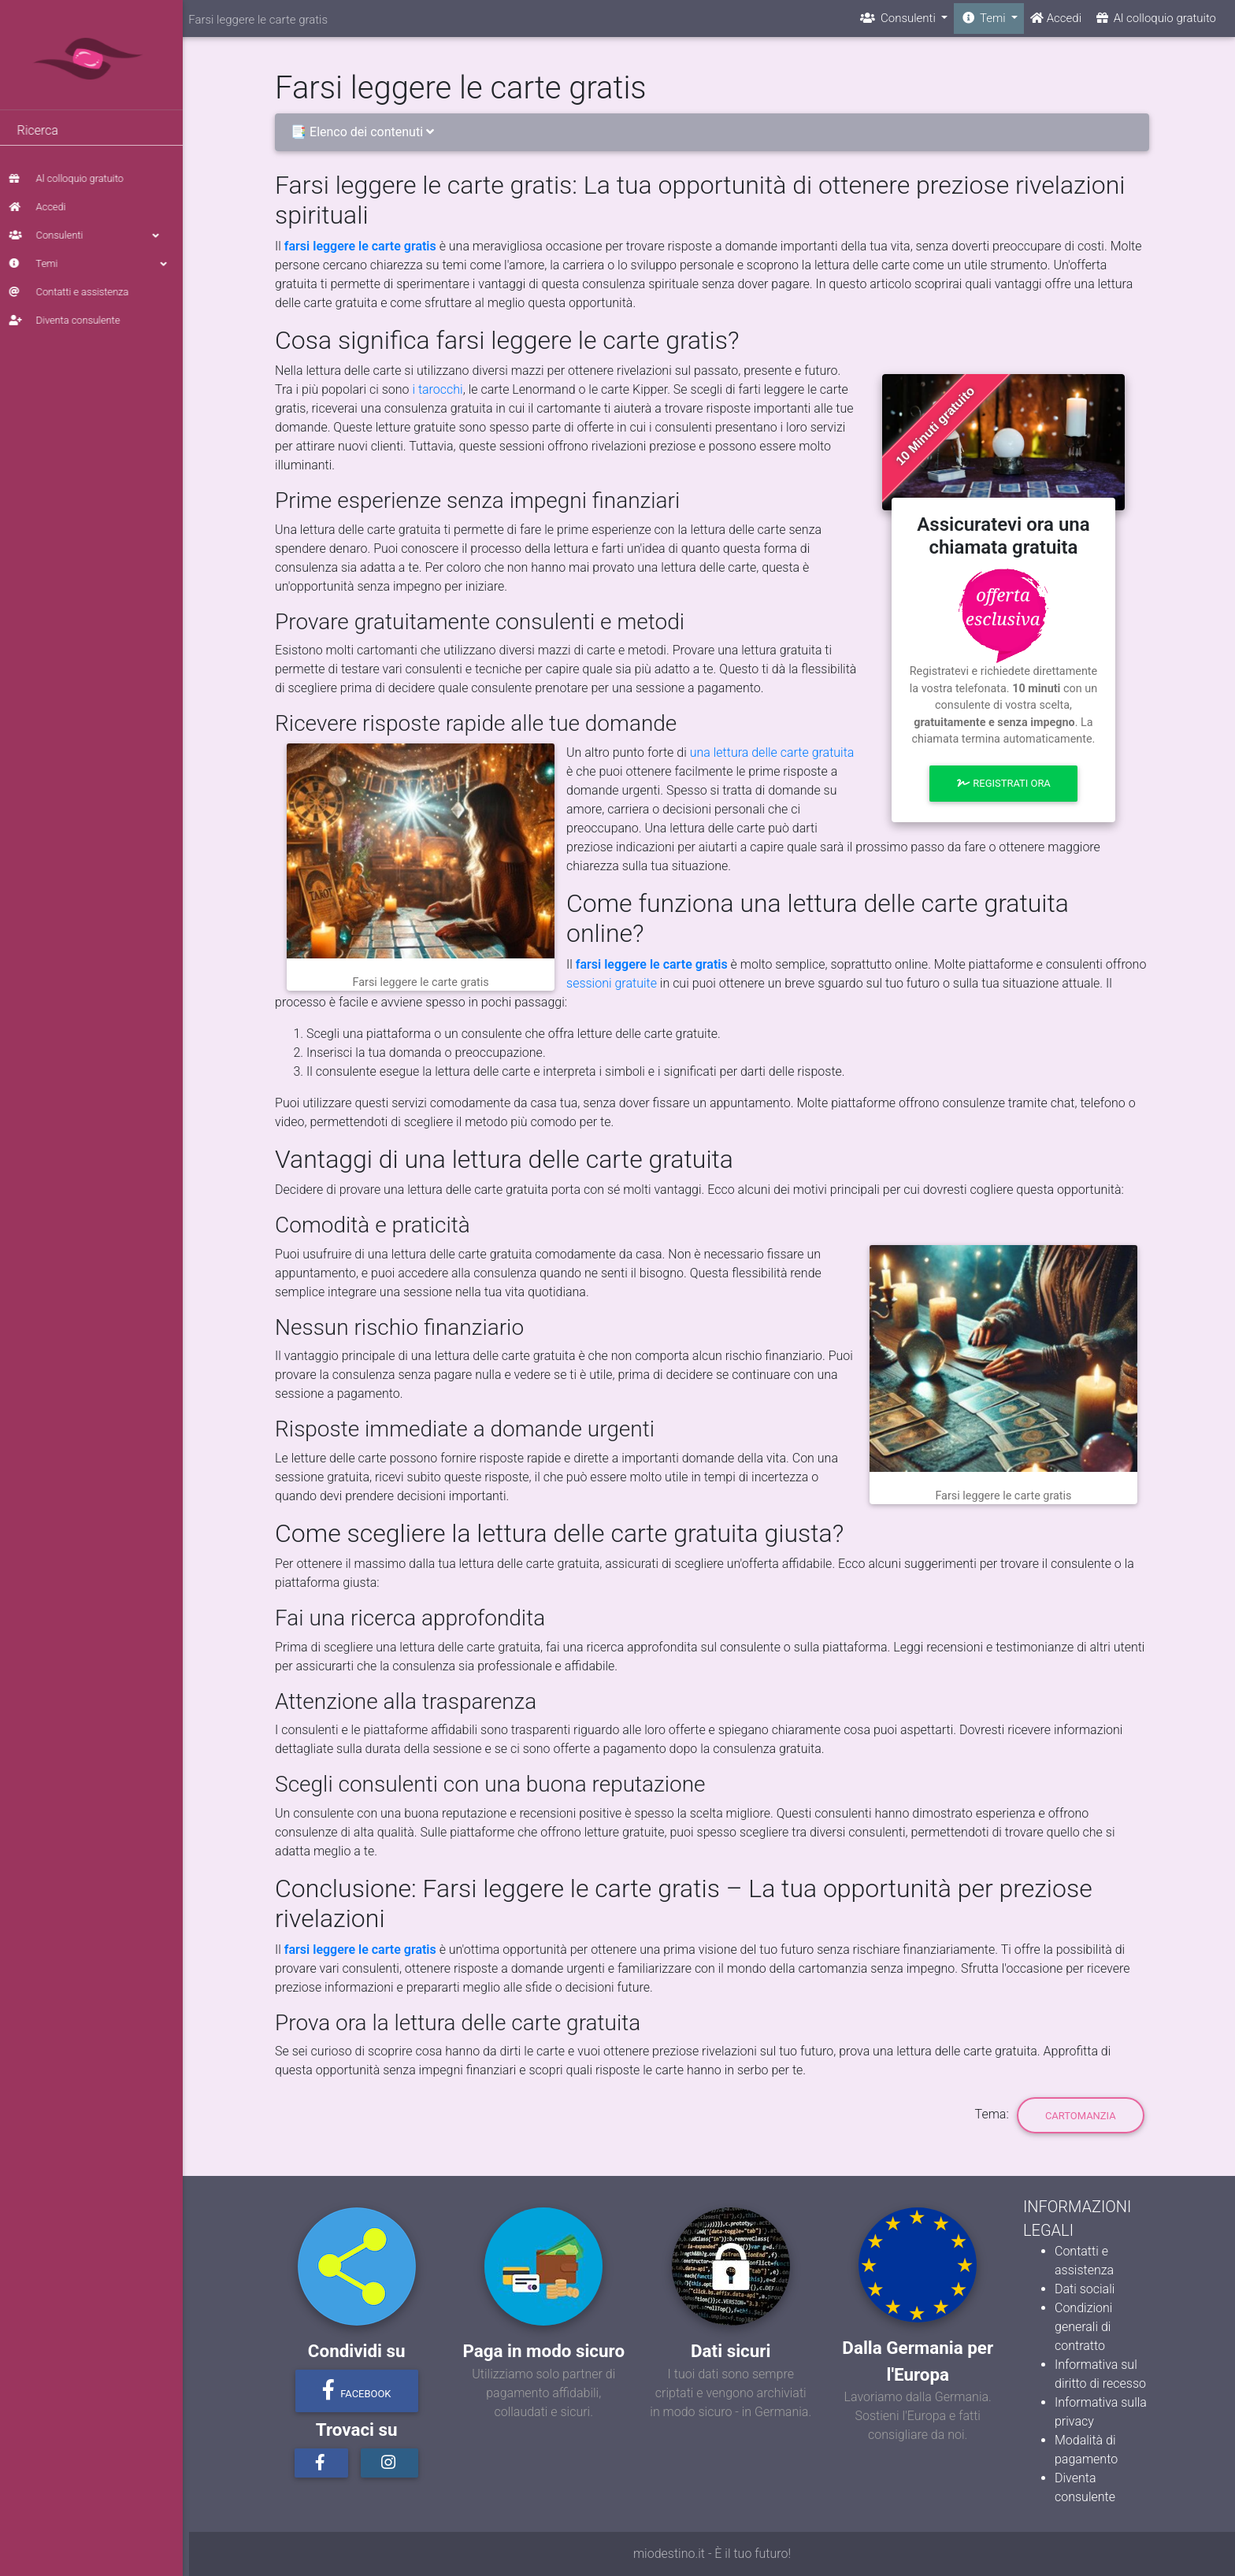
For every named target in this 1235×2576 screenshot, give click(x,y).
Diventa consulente (71, 320)
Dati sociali (1084, 2288)
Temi (94, 264)
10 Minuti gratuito (935, 426)
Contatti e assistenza (75, 292)
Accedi (44, 207)
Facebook (356, 2390)
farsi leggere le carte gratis (360, 246)
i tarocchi (437, 389)
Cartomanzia (1080, 2116)
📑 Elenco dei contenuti (365, 131)
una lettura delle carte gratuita (772, 752)
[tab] (712, 132)
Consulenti (94, 235)
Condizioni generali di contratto (1083, 2326)
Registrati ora (1003, 783)
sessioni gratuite (611, 983)
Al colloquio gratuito (73, 178)
